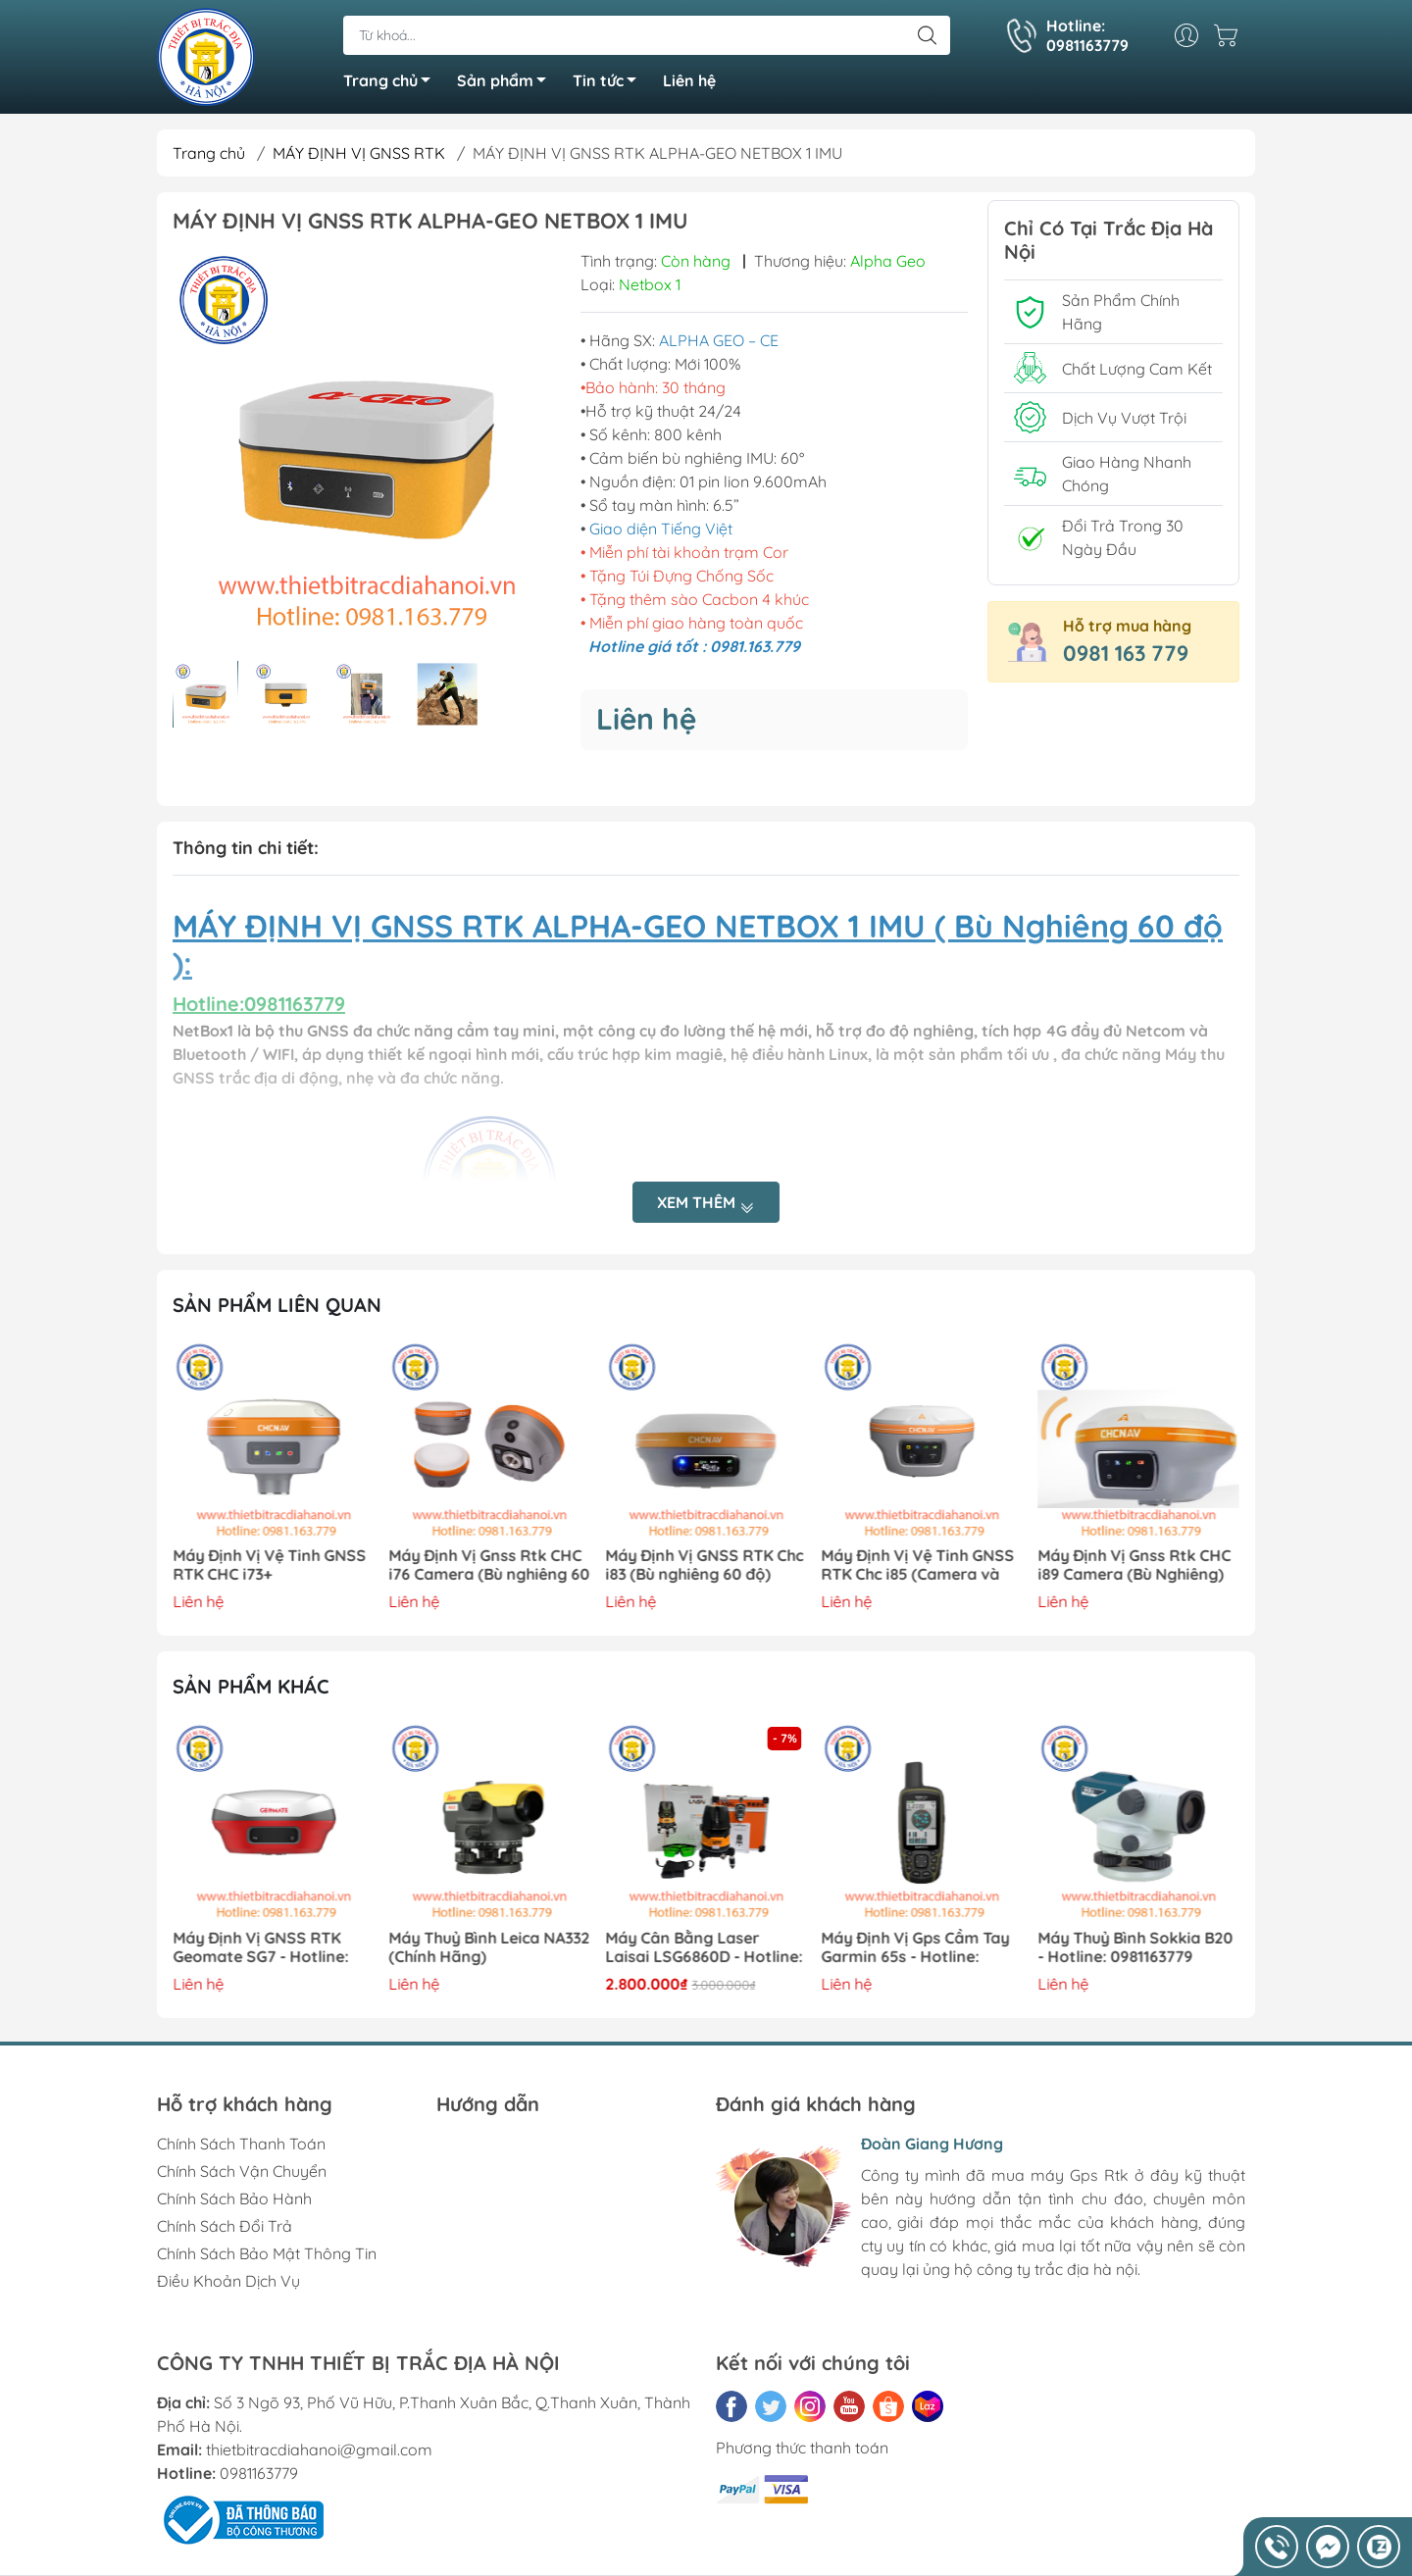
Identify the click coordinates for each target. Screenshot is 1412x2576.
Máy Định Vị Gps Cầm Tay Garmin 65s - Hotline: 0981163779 (916, 1948)
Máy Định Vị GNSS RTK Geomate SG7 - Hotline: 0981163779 (260, 1948)
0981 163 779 (1125, 653)
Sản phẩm (507, 83)
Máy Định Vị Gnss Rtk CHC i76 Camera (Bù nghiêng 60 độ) (489, 1565)
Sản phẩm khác (251, 1686)
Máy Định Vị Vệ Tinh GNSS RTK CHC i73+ (269, 1565)
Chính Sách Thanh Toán (241, 2143)
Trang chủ (392, 83)
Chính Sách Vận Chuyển (242, 2171)
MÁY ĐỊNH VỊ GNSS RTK (359, 153)
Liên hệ (689, 80)
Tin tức (610, 83)
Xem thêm (706, 1203)
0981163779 (259, 2473)
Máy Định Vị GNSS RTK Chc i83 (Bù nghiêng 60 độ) (704, 1565)
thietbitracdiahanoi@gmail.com (319, 2449)
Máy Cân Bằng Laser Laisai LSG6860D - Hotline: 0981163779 (703, 1948)
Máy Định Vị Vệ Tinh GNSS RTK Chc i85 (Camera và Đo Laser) (918, 1565)
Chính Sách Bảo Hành (234, 2198)
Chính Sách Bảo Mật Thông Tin (267, 2253)
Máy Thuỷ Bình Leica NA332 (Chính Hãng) (489, 1947)
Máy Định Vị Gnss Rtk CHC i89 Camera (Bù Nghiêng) (1134, 1565)
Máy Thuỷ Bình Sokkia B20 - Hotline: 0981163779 (1135, 1947)
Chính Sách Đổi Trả (224, 2226)
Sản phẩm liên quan (277, 1304)
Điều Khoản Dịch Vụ (228, 2281)
